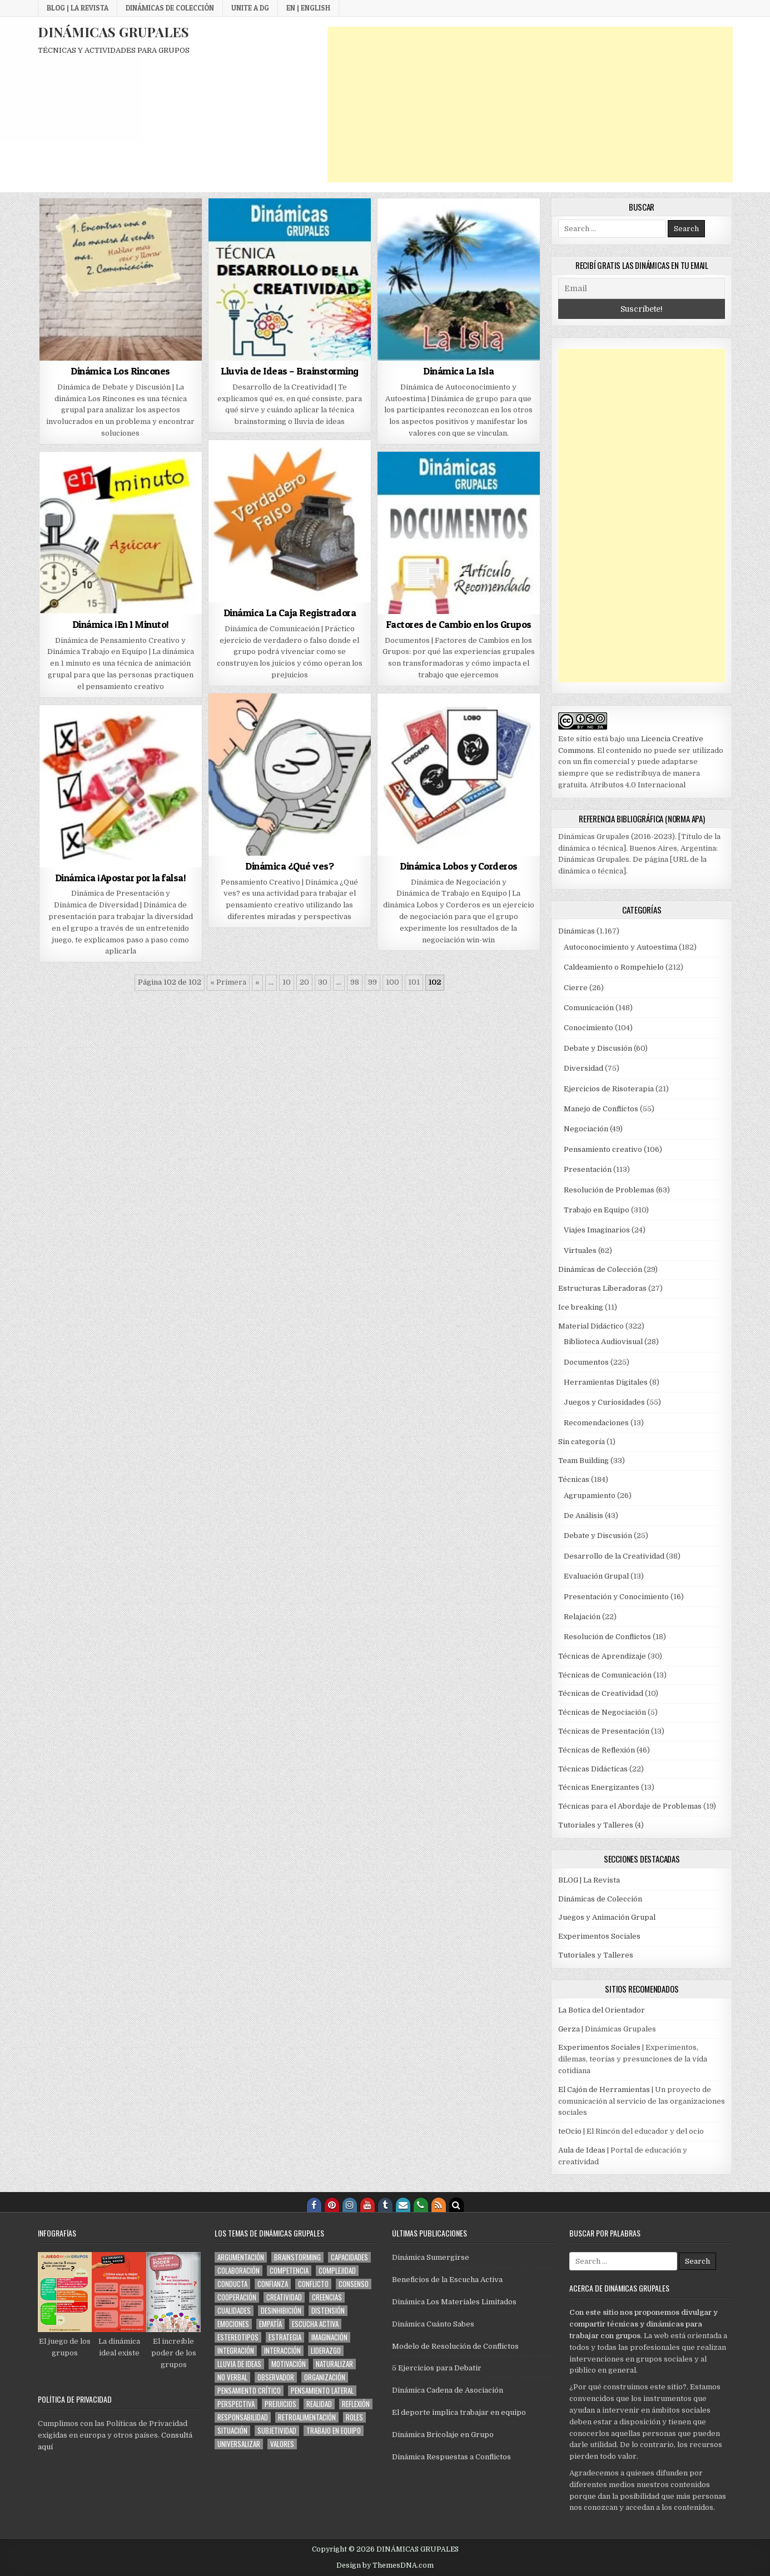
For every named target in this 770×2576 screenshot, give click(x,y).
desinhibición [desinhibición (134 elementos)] (281, 2310)
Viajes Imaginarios (597, 1230)
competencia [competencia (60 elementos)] (289, 2270)
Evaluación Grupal (596, 1576)
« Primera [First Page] (228, 982)
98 (354, 982)
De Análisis (583, 1515)
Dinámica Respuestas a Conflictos (451, 2457)
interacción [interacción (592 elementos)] (282, 2350)
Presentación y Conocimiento (616, 1596)
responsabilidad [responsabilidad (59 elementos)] (242, 2417)
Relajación (582, 1617)
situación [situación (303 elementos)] (232, 2430)
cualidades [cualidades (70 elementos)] (234, 2310)
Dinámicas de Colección (170, 7)
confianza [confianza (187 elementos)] (272, 2284)
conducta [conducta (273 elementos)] (232, 2284)
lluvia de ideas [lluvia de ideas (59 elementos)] (239, 2364)
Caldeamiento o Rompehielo (614, 967)
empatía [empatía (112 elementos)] (270, 2324)
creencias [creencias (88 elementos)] (327, 2297)
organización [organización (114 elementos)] (324, 2377)
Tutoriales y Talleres (595, 1825)
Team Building (583, 1460)
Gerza (569, 2029)
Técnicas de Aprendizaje (602, 1656)
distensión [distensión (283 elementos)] (328, 2310)
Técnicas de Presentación (603, 1731)
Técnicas (573, 1479)
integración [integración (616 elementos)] (235, 2350)
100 (392, 982)
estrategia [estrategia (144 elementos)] (285, 2337)
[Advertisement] (530, 104)
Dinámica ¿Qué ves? (289, 866)
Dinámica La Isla (458, 371)
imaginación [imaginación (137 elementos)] (329, 2337)
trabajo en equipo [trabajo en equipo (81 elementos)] (333, 2430)
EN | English (308, 7)
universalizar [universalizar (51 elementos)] (238, 2444)
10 (286, 982)
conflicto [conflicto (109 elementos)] (313, 2284)
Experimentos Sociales (599, 1936)
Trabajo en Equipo (596, 1210)
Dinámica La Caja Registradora (289, 612)
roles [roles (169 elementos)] (354, 2417)
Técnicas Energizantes (598, 1787)
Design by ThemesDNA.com (385, 2565)
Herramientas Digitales (606, 1382)
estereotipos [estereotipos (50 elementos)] (238, 2337)
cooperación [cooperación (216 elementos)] (236, 2297)
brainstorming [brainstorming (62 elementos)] (297, 2257)
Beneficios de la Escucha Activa (447, 2279)
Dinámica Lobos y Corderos (459, 866)
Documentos (586, 1362)
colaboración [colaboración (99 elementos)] (238, 2270)
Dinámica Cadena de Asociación (447, 2390)
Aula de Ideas (581, 2150)
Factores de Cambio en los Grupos (458, 624)
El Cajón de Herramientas (604, 2089)
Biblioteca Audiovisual (603, 1341)
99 (372, 982)
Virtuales (580, 1250)
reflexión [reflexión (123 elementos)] (356, 2404)
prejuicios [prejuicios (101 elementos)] (280, 2404)
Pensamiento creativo (603, 1149)
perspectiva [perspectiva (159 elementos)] (236, 2404)
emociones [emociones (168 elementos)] (233, 2324)
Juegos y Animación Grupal (606, 1917)
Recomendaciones (596, 1423)
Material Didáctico (591, 1326)
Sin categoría (581, 1441)
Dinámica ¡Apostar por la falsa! (120, 877)
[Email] (641, 288)
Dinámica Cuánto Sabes (433, 2324)
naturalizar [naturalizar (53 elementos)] (334, 2364)
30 (322, 982)
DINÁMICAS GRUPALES (113, 32)
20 (304, 982)
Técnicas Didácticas (593, 1769)
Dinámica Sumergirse (430, 2257)
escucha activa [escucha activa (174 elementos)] (315, 2324)
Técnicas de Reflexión (596, 1750)
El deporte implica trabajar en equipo (459, 2412)
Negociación (586, 1129)
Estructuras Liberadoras (602, 1288)
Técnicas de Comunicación (605, 1675)
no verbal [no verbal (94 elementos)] (232, 2377)
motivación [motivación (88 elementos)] (288, 2364)
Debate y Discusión (598, 1048)
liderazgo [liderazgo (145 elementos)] (326, 2350)
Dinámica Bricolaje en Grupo (443, 2434)
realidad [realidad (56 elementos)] (319, 2404)
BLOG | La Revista (77, 7)
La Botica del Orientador (601, 2010)
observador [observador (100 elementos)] (275, 2377)
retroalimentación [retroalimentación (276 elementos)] (307, 2417)
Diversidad (583, 1068)
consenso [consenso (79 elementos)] (354, 2284)
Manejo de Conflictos (601, 1109)
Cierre (576, 988)
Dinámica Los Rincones (120, 371)
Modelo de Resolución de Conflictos (455, 2346)
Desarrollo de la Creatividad (614, 1556)
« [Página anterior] (257, 982)
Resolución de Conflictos (607, 1637)
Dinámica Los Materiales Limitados (454, 2302)
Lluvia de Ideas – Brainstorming (290, 371)
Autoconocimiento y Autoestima (620, 947)
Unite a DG (250, 7)
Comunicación (589, 1008)
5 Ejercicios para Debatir (436, 2368)
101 (414, 982)
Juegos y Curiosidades (604, 1402)
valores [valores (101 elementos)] (282, 2444)
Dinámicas (576, 931)
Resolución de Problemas (609, 1190)
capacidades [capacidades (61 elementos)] (349, 2257)
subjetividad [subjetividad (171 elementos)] (276, 2430)
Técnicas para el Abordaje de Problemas (630, 1806)
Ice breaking (580, 1307)
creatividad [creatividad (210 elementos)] (284, 2297)
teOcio (570, 2131)
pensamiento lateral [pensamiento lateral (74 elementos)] (322, 2390)
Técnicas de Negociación (602, 1712)
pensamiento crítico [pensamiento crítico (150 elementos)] (249, 2390)
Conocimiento (588, 1028)
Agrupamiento (589, 1495)
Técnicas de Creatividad (600, 1693)
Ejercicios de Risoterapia (609, 1089)
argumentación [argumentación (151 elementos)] (240, 2257)
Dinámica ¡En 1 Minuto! (120, 624)
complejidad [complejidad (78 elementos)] (337, 2270)
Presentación (588, 1169)
